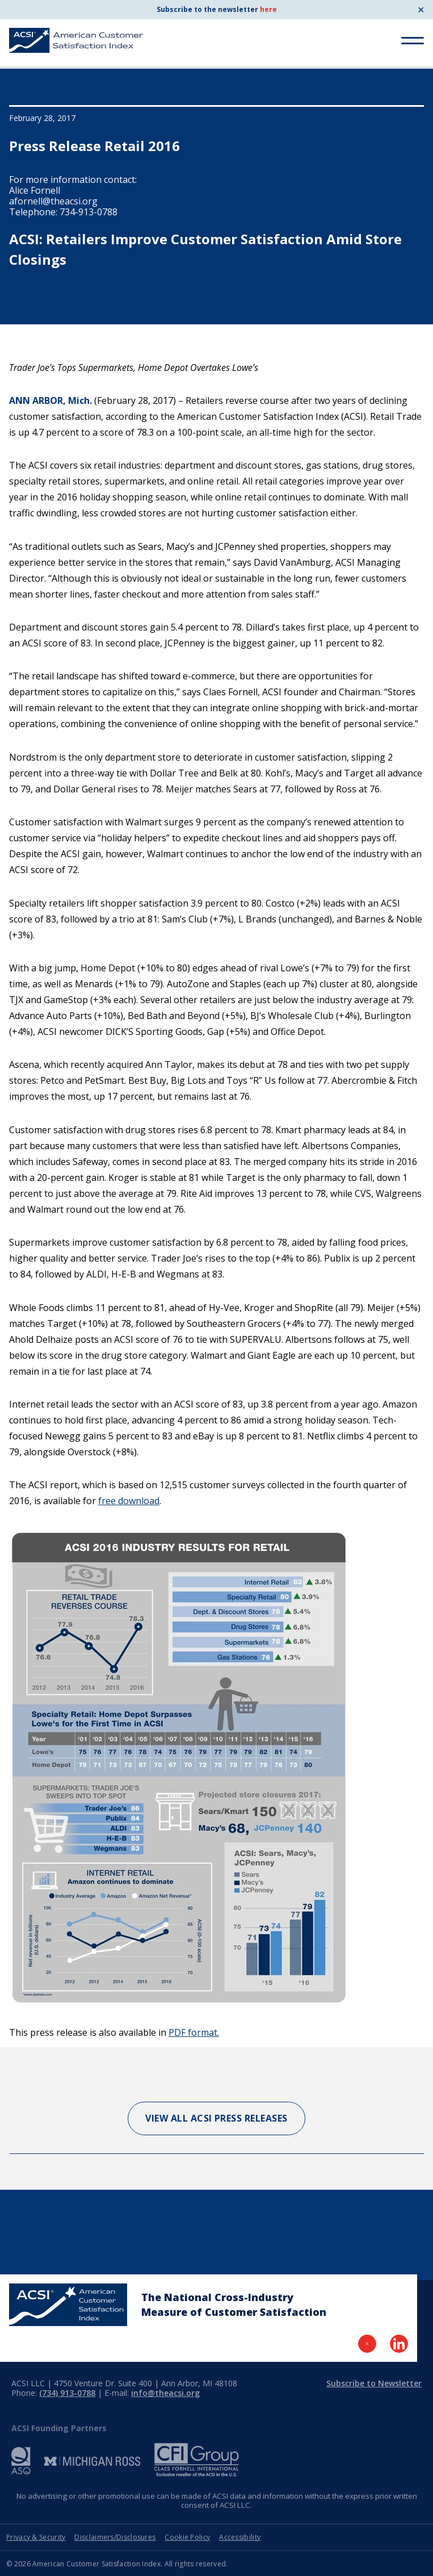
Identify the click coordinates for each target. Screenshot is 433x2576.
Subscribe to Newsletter (374, 2383)
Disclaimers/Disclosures (114, 2537)
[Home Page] (68, 2304)
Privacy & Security (35, 2537)
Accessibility (239, 2537)
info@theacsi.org (165, 2392)
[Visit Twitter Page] (367, 2344)
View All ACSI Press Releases (216, 2118)
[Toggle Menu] (412, 40)
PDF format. (194, 2032)
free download (128, 1500)
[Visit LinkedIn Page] (399, 2344)
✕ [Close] (420, 9)
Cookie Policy (187, 2537)
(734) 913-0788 (67, 2392)
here (268, 9)
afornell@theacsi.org (53, 201)
